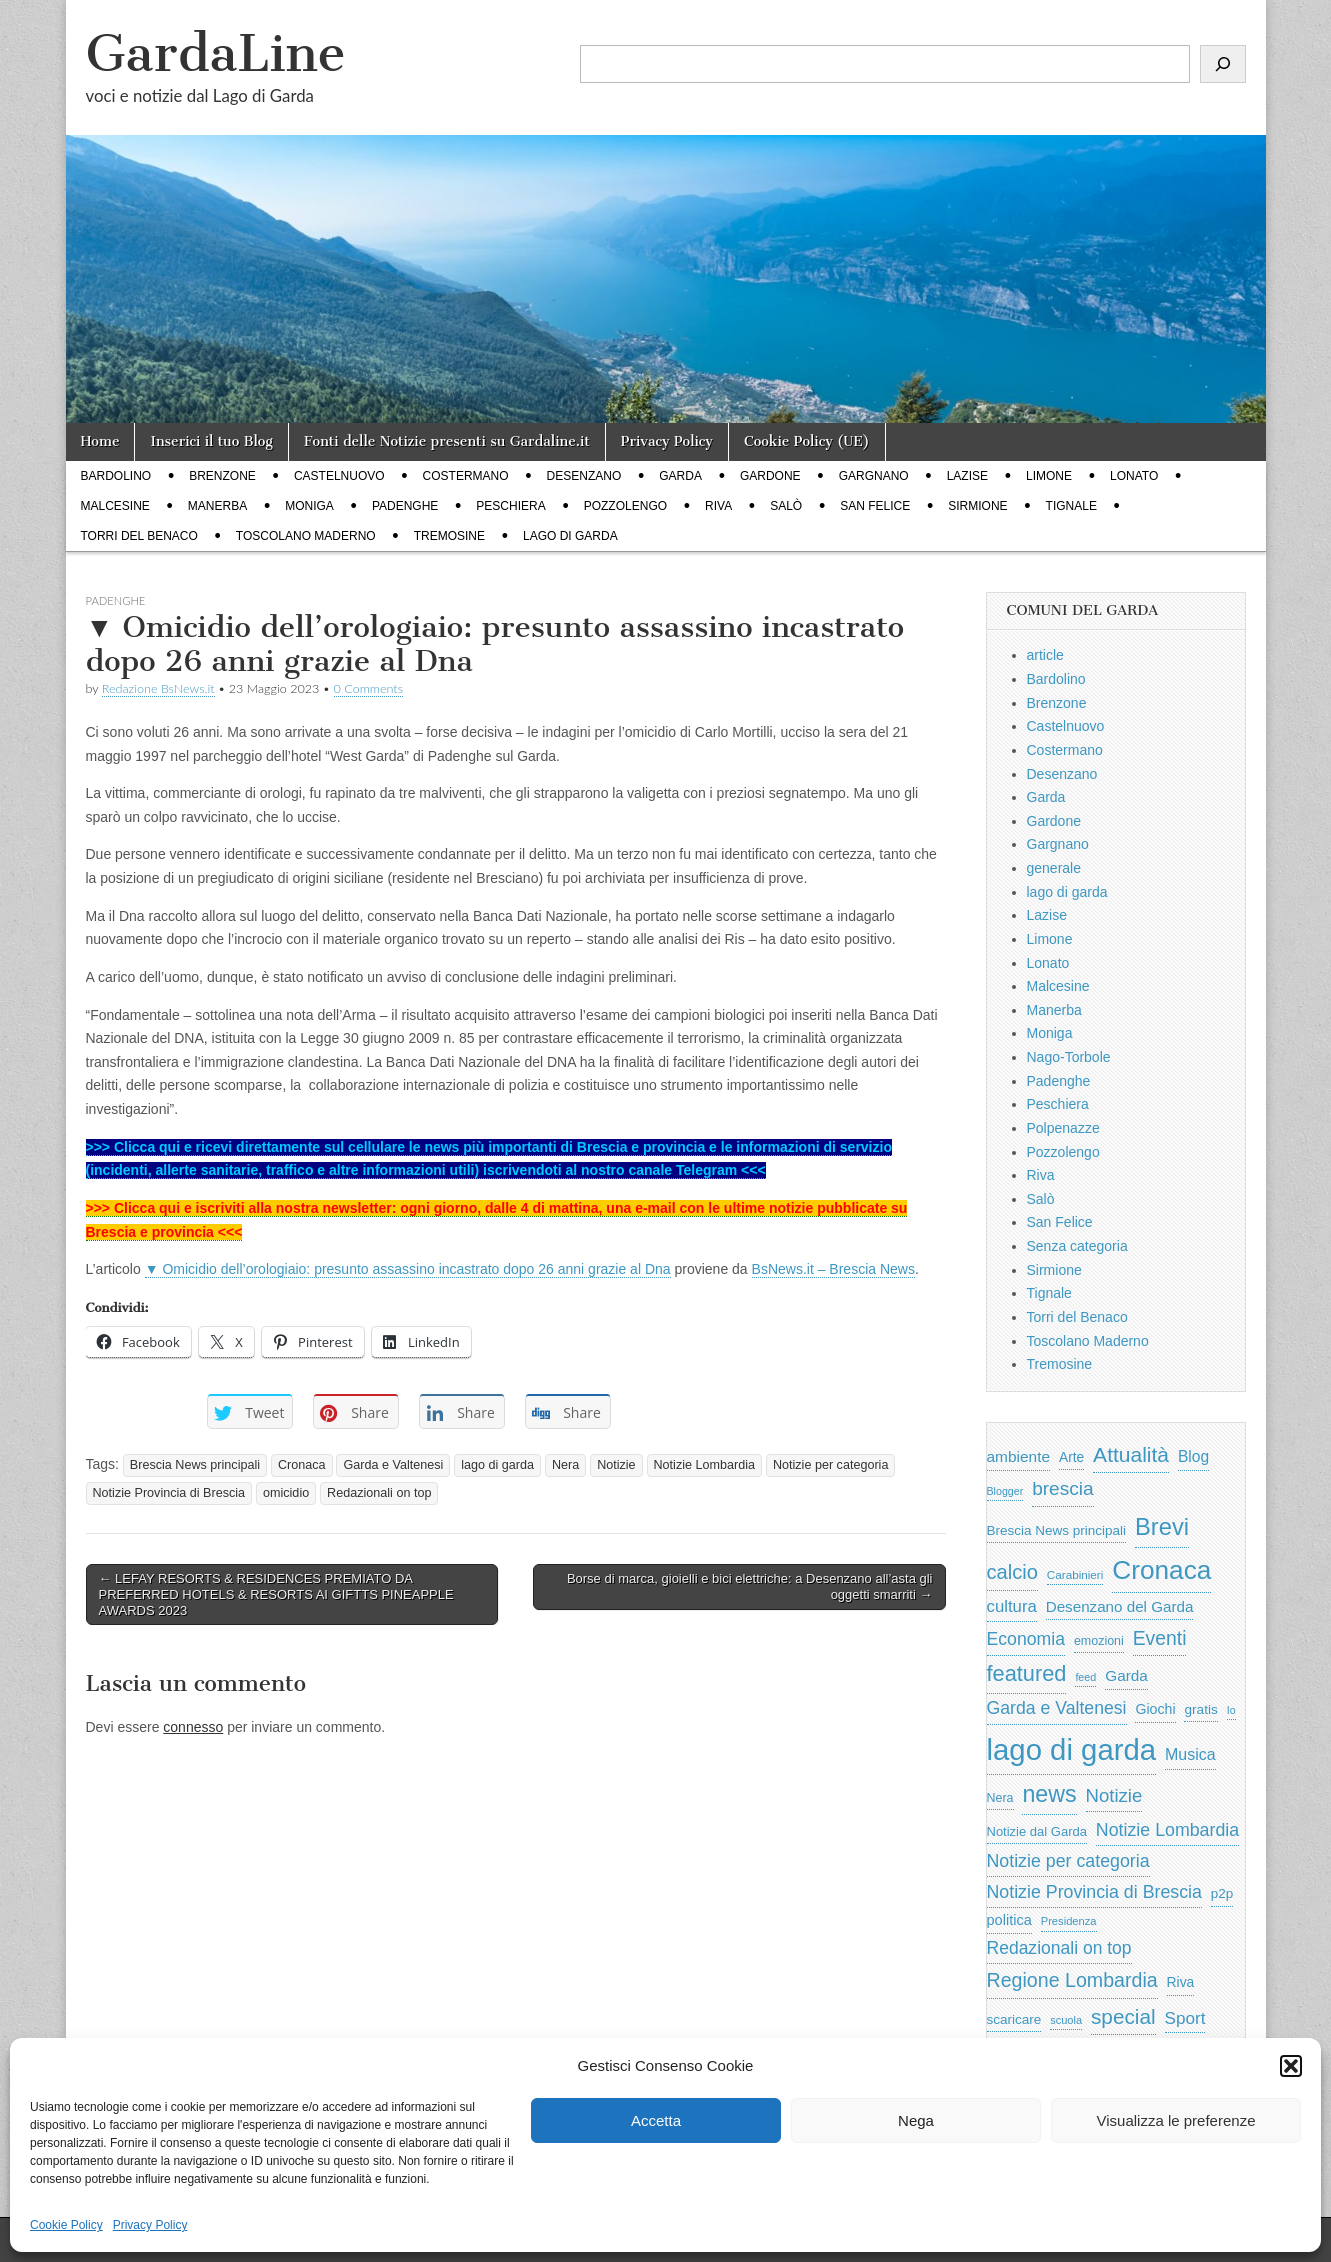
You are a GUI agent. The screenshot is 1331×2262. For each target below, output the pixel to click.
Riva (718, 506)
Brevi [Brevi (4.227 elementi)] (1162, 1526)
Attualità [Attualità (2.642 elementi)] (1131, 1454)
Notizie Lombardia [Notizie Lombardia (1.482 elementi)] (1167, 1830)
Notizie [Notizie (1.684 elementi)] (1114, 1795)
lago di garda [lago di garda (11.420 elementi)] (1072, 1749)
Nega (916, 2120)
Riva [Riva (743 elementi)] (1181, 1982)
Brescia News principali (195, 1465)
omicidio (286, 1493)
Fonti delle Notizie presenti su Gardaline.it (447, 441)
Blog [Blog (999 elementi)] (1193, 1456)
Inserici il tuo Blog (211, 441)
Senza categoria (1077, 1246)
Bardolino (116, 476)
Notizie (616, 1465)
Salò (786, 506)
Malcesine (115, 506)
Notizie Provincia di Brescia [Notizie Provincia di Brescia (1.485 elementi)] (1094, 1892)
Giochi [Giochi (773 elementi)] (1155, 1709)
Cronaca (302, 1465)
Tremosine (449, 536)
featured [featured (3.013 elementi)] (1027, 1673)
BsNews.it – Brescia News (833, 1269)
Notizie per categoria (831, 1465)
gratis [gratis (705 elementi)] (1200, 1709)
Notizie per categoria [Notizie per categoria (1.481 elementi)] (1068, 1861)
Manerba (217, 506)
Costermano (466, 476)
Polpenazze (1063, 1128)
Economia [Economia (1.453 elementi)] (1026, 1639)
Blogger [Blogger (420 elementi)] (1005, 1491)
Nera (565, 1465)
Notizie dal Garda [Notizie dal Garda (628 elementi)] (1037, 1831)
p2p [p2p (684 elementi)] (1222, 1893)
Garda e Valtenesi (393, 1465)
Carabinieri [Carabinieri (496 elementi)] (1075, 1574)
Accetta (656, 2120)
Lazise (967, 476)
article (1045, 655)
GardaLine (216, 53)
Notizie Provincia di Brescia (169, 1493)
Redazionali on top (379, 1493)
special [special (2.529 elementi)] (1123, 2016)
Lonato (1134, 476)
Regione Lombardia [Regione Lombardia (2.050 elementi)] (1072, 1980)
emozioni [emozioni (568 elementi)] (1099, 1641)
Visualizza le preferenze (1176, 2120)
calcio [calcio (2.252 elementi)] (1012, 1572)
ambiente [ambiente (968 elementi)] (1019, 1456)
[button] (1291, 2066)
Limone (1049, 476)
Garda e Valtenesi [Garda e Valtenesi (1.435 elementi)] (1057, 1708)
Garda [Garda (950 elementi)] (1126, 1675)
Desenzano (584, 476)
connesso (193, 1727)
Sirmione (977, 506)
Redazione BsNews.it (158, 688)
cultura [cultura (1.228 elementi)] (1012, 1606)
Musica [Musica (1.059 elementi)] (1190, 1754)
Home (100, 441)
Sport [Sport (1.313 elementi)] (1185, 2018)
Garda (680, 476)
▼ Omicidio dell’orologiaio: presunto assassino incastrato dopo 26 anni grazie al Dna (408, 1269)
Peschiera (510, 506)
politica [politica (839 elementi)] (1009, 1920)
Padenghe (405, 506)
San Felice (875, 506)
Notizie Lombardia (705, 1465)
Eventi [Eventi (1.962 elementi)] (1160, 1638)
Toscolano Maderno (306, 536)
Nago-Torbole (1069, 1057)
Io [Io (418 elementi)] (1231, 1710)
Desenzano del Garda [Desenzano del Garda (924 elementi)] (1120, 1606)
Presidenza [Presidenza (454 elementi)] (1069, 1921)
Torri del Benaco (139, 536)
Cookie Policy (66, 2225)
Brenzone (222, 476)
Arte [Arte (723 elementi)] (1071, 1457)
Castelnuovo (339, 476)
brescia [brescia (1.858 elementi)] (1063, 1488)
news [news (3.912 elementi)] (1049, 1794)
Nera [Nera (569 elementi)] (1000, 1798)
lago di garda (570, 536)
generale (1054, 868)
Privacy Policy (150, 2225)
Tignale (1071, 506)
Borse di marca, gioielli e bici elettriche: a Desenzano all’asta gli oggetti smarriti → (750, 1586)
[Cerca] (1223, 64)
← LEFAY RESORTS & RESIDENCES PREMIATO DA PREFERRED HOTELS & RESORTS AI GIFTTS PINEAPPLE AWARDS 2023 (276, 1594)
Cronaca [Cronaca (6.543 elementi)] (1161, 1570)
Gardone (770, 476)
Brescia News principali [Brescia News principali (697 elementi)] (1057, 1530)
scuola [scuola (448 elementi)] (1066, 2020)
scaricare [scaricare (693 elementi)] (1014, 2019)
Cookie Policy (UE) (807, 441)
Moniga (309, 506)
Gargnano (874, 476)
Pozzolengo (625, 506)
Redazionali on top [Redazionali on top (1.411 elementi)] (1059, 1948)
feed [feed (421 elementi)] (1085, 1677)
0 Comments (369, 688)
